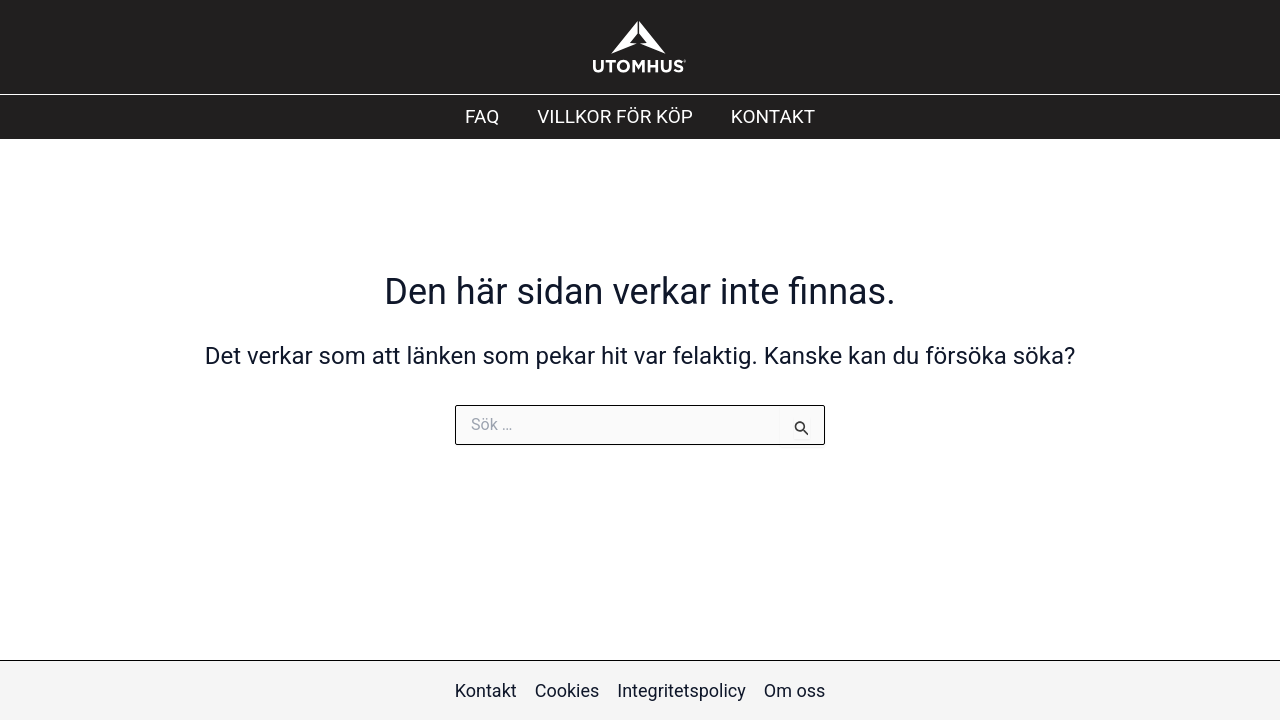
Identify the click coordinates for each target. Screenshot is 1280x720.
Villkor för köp (615, 116)
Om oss (794, 690)
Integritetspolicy (681, 690)
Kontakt (773, 116)
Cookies (567, 690)
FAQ (482, 116)
